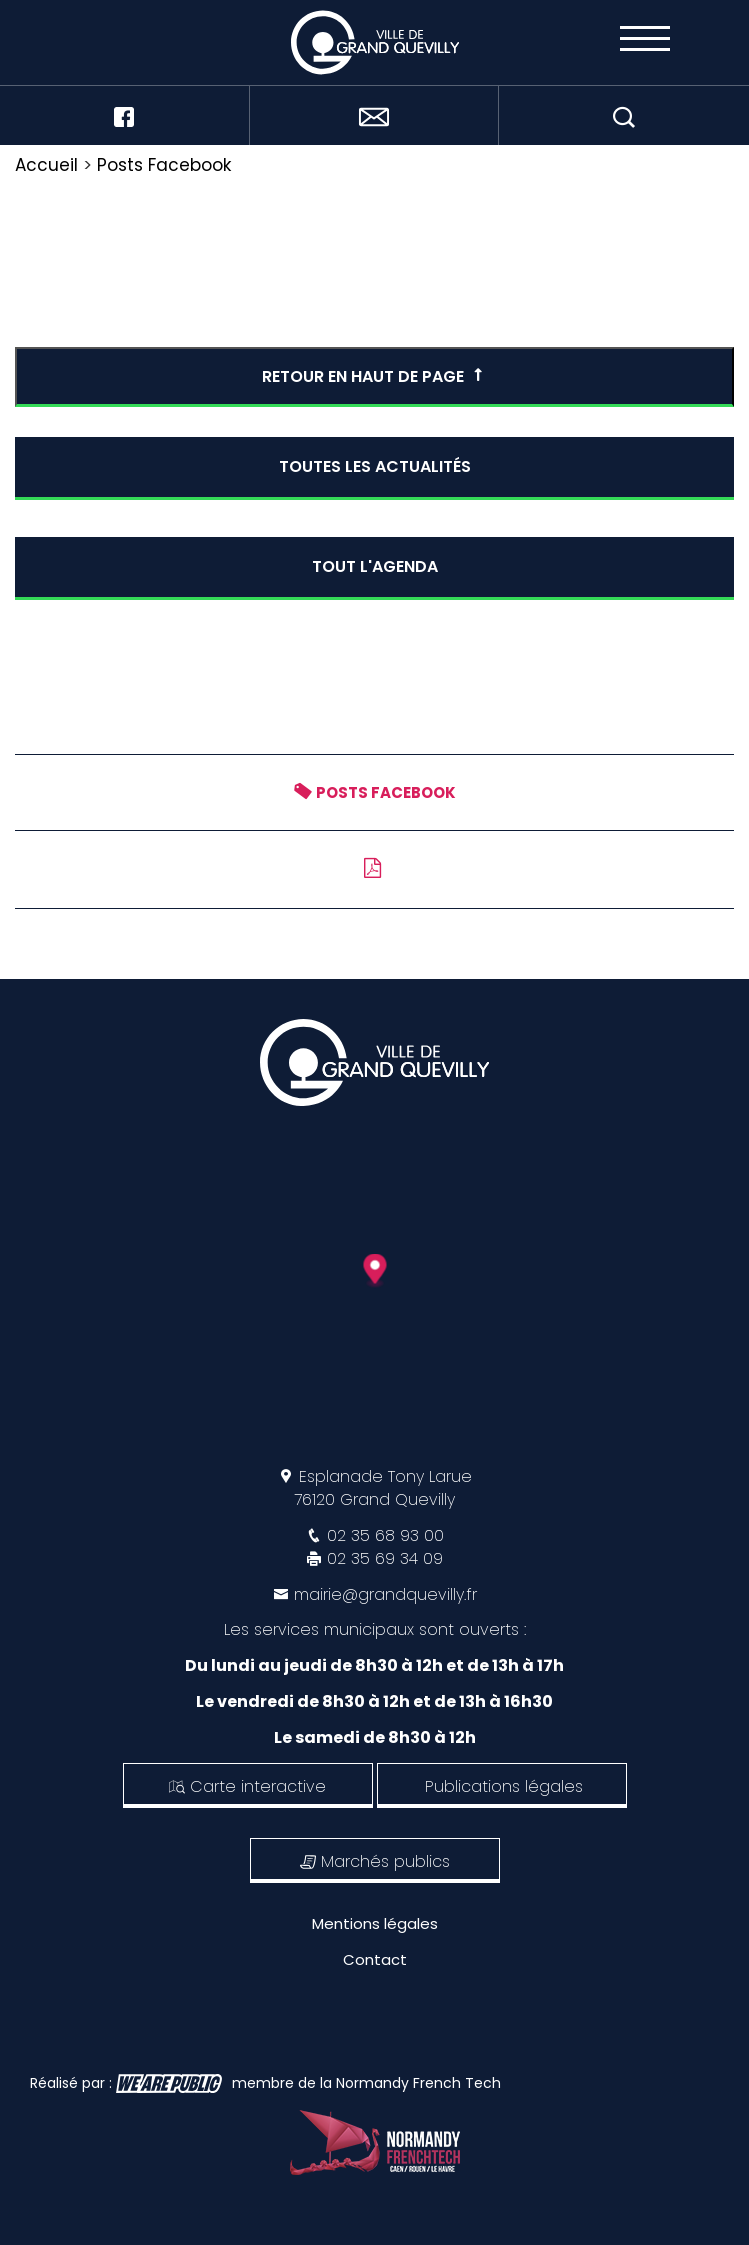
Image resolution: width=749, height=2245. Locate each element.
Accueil (46, 165)
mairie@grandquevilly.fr (385, 1594)
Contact (375, 1959)
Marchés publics (375, 1861)
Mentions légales (375, 1923)
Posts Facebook (164, 165)
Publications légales (504, 1786)
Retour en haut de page (375, 376)
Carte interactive (247, 1786)
